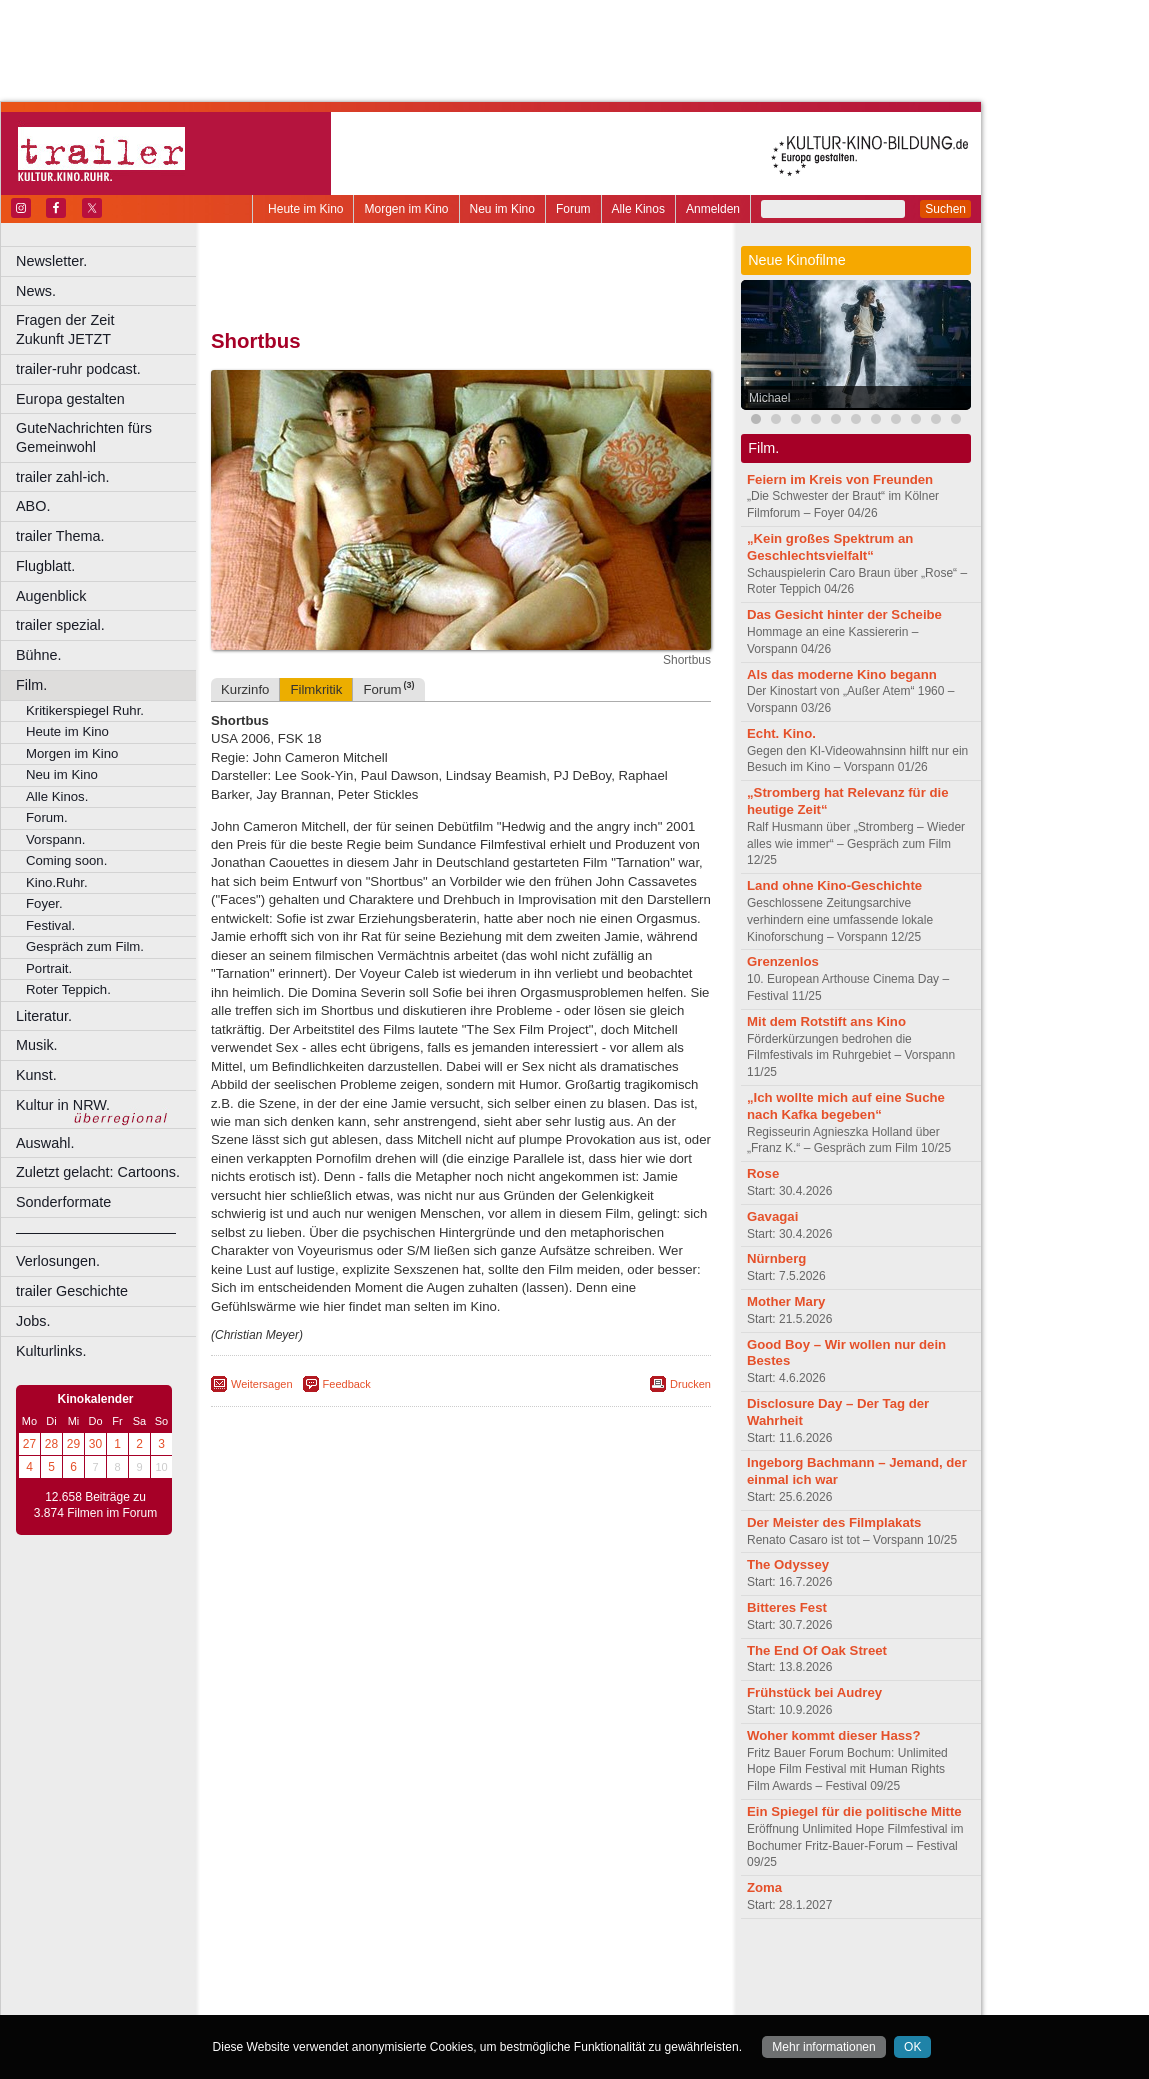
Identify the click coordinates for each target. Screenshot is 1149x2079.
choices (354, 1984)
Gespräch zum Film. (85, 946)
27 (29, 1444)
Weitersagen (262, 1384)
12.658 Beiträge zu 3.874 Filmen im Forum (95, 1505)
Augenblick (51, 596)
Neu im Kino (502, 209)
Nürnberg (776, 1258)
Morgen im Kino (406, 209)
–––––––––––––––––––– (96, 1232)
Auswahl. (45, 1143)
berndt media (375, 1967)
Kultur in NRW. (63, 1105)
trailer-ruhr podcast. (78, 369)
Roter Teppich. (68, 989)
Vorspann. (55, 839)
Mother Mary (786, 1301)
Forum (573, 209)
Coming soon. (66, 860)
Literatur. (44, 1016)
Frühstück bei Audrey (814, 1692)
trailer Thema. (60, 536)
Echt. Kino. (781, 733)
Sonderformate (63, 1202)
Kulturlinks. (51, 1351)
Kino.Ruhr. (57, 882)
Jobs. (33, 1321)
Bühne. (39, 655)
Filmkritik (316, 689)
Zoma (764, 1887)
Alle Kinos (638, 209)
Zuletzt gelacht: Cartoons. (98, 1172)
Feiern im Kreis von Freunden (840, 479)
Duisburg (609, 2000)
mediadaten (623, 1967)
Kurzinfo (245, 689)
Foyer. (44, 903)
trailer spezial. (60, 625)
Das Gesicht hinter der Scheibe (844, 614)
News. (36, 291)
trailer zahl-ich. (63, 477)
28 (51, 1444)
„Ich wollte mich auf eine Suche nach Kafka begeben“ (846, 1106)
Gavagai (772, 1216)
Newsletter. (51, 261)
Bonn (351, 2000)
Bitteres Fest (787, 1607)
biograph (300, 1984)
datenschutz (520, 1967)
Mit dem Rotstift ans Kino (826, 1021)
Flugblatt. (45, 566)
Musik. (37, 1045)
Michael (769, 398)
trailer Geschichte (72, 1291)
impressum (449, 1967)
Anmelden (713, 209)
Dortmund (487, 2000)
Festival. (50, 925)
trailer (461, 1984)
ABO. (33, 506)
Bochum (308, 2000)
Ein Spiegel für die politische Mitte (854, 1811)
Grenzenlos (783, 961)
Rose (763, 1173)
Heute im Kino (305, 209)
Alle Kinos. (57, 796)
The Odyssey (788, 1564)
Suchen (945, 209)
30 (95, 1444)
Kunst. (36, 1075)
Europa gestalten (70, 399)
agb (573, 1967)
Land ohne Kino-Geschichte (834, 885)
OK (912, 2047)
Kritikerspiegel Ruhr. (85, 710)
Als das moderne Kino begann (842, 674)
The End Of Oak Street (817, 1650)
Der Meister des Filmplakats (834, 1522)
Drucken (690, 1384)
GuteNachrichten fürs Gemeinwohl (84, 437)
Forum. (47, 817)
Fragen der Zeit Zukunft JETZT (108, 329)
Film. (31, 685)
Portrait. (49, 968)
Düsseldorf (549, 2000)
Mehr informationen (823, 2047)
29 (73, 1444)
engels (401, 1984)
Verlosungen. (58, 1261)
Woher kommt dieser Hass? (833, 1735)
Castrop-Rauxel (412, 2000)
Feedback (347, 1384)
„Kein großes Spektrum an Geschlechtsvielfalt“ (830, 547)
